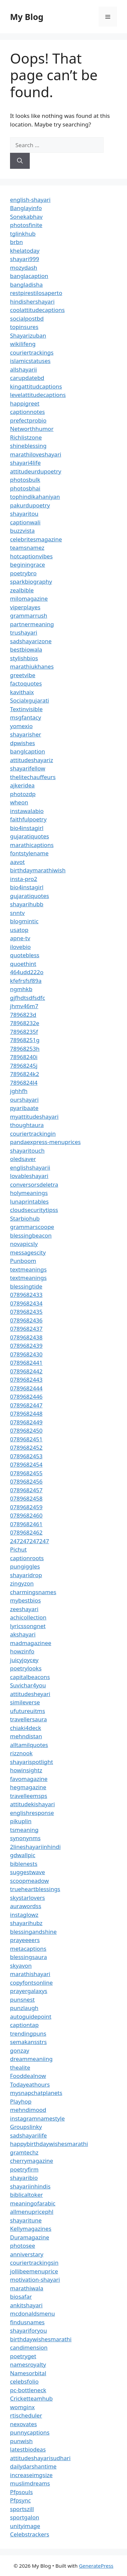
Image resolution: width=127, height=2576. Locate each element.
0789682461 (26, 1524)
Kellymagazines (30, 2228)
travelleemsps (28, 1796)
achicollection (28, 1617)
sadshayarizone (30, 641)
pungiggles (25, 1566)
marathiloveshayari (35, 454)
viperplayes (25, 607)
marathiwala (26, 2288)
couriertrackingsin (34, 2262)
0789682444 (26, 1388)
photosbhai (25, 488)
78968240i (23, 1057)
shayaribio (24, 2177)
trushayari (23, 632)
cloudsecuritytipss (34, 1210)
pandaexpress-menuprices (45, 1142)
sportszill (22, 2509)
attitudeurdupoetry (35, 471)
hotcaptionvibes (31, 556)
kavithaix (22, 692)
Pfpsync (20, 2500)
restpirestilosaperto (36, 293)
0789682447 (26, 1405)
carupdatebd (27, 378)
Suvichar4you (28, 1685)
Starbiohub (25, 1218)
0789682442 (26, 1371)
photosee (22, 2245)
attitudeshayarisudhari (40, 2458)
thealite (20, 2067)
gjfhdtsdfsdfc (27, 998)
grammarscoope (32, 1227)
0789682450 (26, 1430)
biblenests (23, 1863)
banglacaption (29, 276)
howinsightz (26, 1770)
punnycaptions (29, 2432)
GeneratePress (96, 2565)
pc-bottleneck (28, 2390)
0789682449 (26, 1422)
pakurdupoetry (30, 505)
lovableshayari (29, 1176)
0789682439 (26, 1345)
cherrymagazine (31, 2160)
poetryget (23, 2356)
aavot (17, 862)
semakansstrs (28, 2042)
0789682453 (26, 1456)
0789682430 (26, 1354)
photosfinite (26, 225)
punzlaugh (24, 2008)
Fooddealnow (28, 2076)
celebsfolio (24, 2381)
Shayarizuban (28, 335)
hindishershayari (32, 301)
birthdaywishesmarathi (41, 2339)
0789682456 (26, 1481)
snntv (17, 913)
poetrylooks (25, 1668)
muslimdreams (30, 2483)
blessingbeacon (31, 1235)
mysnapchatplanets (36, 2093)
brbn (16, 242)
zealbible (22, 590)
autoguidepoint (30, 2016)
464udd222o (26, 972)
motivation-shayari (35, 2279)
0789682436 (26, 1320)
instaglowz (24, 1914)
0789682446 (26, 1396)
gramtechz (24, 2152)
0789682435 (26, 1311)
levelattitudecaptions (38, 395)
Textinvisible (26, 709)
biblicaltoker (26, 2194)
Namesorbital (28, 2373)
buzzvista (22, 530)
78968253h (24, 1048)
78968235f (24, 1031)
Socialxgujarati (29, 700)
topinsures (24, 327)
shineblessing (28, 445)
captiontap (24, 2025)
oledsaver (23, 1159)
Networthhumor (31, 428)
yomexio (21, 726)
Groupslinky (26, 2127)
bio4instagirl (26, 828)
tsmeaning (24, 1830)
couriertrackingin (33, 1133)
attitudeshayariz (31, 760)
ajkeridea (22, 785)
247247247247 (29, 1541)
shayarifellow (27, 768)
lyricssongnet (27, 1626)
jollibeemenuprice (34, 2271)
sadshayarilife (28, 2135)
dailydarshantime (33, 2466)
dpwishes (22, 743)
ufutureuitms (27, 1711)
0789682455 (26, 1473)
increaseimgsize (31, 2475)
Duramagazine (29, 2237)
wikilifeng (22, 344)
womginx (22, 2407)
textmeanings (28, 1269)
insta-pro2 (23, 879)
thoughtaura (27, 1125)
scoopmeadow (29, 1880)
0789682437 (26, 1328)
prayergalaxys (28, 1991)
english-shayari (30, 199)
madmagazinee (30, 1643)
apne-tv (20, 938)
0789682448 (26, 1413)
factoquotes (26, 683)
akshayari (22, 1634)
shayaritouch (27, 1150)
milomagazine (29, 598)
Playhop (20, 2101)
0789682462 (26, 1532)
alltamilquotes (29, 1745)
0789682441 (26, 1362)
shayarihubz (26, 1923)
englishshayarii (30, 1167)
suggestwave (27, 1872)
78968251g (24, 1040)
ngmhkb (21, 989)
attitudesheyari (30, 1694)
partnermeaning (32, 624)
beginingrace (27, 564)
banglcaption (27, 751)
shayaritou (24, 513)
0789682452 (26, 1447)
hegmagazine (28, 1787)
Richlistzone (26, 437)
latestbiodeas (28, 2449)
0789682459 (26, 1507)
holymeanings (29, 1193)
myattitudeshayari (34, 1116)
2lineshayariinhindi (35, 1847)
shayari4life (25, 462)
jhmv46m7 (24, 1006)
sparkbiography (31, 581)
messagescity (28, 1252)
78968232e (24, 1023)
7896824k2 (24, 1074)
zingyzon (22, 1583)
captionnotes (27, 412)
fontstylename (29, 853)
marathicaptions (31, 845)
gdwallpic (22, 1855)
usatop (19, 930)
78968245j (23, 1065)
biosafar (21, 2296)
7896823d (23, 1014)
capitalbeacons (30, 1677)
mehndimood (28, 2110)
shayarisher (25, 734)
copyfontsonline (31, 1982)
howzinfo (22, 1651)
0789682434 (26, 1303)
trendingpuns (28, 2033)
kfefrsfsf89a (25, 981)
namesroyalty (28, 2364)
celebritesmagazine (36, 539)
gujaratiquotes (29, 836)
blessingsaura (28, 1957)
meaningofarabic (32, 2203)
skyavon (21, 1965)
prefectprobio (28, 420)
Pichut (18, 1549)
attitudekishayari (32, 1804)
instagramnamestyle (37, 2118)
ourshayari (24, 1099)
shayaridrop (26, 1575)
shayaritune (26, 2220)
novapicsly (24, 1244)
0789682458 (26, 1498)
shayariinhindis (30, 2186)
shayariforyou (28, 2330)
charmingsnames (33, 1592)
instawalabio (27, 811)
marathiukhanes (32, 666)
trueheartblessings (35, 1889)
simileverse (25, 1702)
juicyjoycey (24, 1660)
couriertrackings (31, 352)
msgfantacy (25, 717)
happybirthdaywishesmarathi (49, 2143)
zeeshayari (24, 1609)
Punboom (23, 1261)
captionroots (27, 1558)
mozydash (23, 267)
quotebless (24, 955)
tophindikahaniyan (35, 496)
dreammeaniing (31, 2059)
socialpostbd (27, 318)
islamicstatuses (30, 361)
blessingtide (26, 1286)
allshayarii (23, 369)
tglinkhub (22, 233)
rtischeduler (26, 2415)
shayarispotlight (31, 1762)
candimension (28, 2347)
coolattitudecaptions (37, 310)
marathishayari (30, 1974)
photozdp (22, 794)
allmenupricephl (31, 2211)
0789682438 (26, 1337)
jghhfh (18, 1091)
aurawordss (25, 1906)
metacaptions (28, 1948)
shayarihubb (26, 904)
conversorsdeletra (34, 1184)
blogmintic (24, 921)
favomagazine (28, 1779)
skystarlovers (27, 1897)
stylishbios (24, 658)
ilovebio (20, 947)
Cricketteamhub (31, 2398)
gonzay (19, 2050)
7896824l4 (23, 1082)
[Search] (20, 161)
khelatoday (24, 250)
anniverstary (26, 2254)
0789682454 (26, 1464)
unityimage (25, 2526)
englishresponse (32, 1813)
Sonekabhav (26, 216)
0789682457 (26, 1490)
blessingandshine (33, 1931)
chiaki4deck (25, 1728)
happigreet (24, 403)
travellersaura (28, 1719)
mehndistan (26, 1736)
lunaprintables (29, 1201)
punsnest (22, 1999)
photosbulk (25, 479)
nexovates (23, 2424)
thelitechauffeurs (32, 777)
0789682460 (26, 1515)
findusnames (27, 2322)
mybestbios (25, 1600)
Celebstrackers (29, 2534)
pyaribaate (24, 1108)
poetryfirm (24, 2169)
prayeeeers (25, 1940)
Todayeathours (30, 2084)
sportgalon (24, 2517)
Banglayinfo (26, 208)
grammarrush (28, 615)
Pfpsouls (21, 2492)
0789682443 (26, 1379)
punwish (21, 2441)
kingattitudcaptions (36, 386)
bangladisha (26, 284)
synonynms (25, 1838)
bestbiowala (26, 649)
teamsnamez (27, 547)
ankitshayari (26, 2305)
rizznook (21, 1753)
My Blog (26, 16)
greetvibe (22, 675)
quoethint (23, 964)
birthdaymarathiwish (38, 870)
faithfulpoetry (28, 819)
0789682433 (26, 1294)
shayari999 (24, 259)
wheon (19, 802)
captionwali (25, 522)
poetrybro (23, 573)
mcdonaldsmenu (32, 2313)
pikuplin (20, 1821)
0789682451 (26, 1439)
